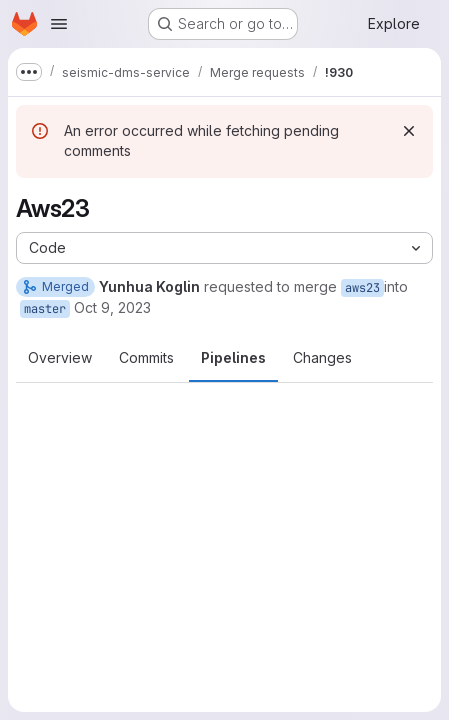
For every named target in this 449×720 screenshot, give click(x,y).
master (45, 309)
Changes (322, 357)
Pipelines (233, 357)
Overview (60, 357)
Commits (146, 357)
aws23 (362, 288)
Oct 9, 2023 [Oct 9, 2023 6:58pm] (112, 307)
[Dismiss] (409, 131)
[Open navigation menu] (59, 24)
